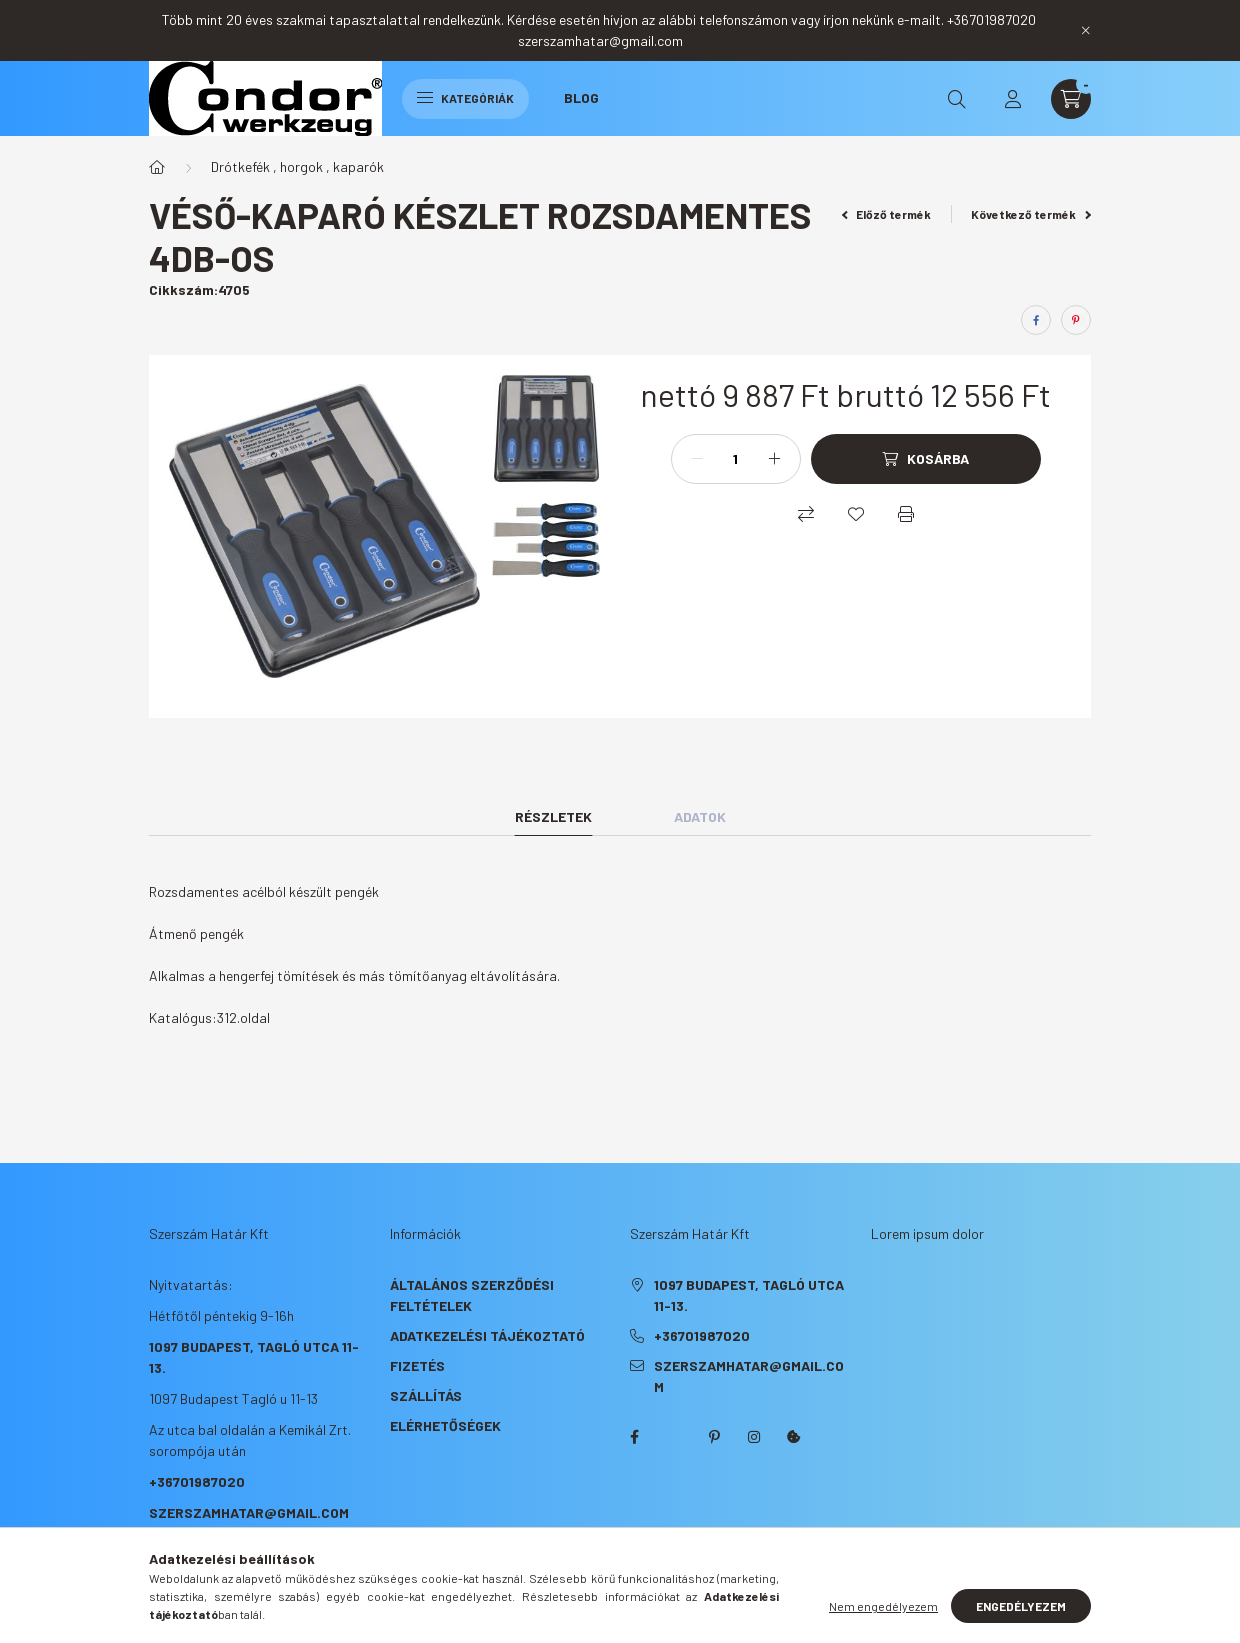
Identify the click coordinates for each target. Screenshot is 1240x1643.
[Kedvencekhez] (856, 514)
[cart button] (1071, 99)
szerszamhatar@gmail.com (249, 1512)
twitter (674, 1437)
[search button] (957, 99)
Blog (581, 97)
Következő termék (1031, 214)
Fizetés (417, 1365)
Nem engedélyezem (883, 1606)
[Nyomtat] (906, 514)
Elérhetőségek (445, 1425)
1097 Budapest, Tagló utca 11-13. (749, 1295)
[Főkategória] (157, 167)
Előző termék (887, 214)
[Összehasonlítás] (806, 514)
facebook (634, 1437)
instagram (754, 1437)
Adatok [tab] (700, 816)
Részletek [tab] (553, 816)
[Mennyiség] (736, 459)
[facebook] (1036, 320)
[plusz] (775, 459)
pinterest (714, 1437)
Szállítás (426, 1395)
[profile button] (1013, 99)
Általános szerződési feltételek (472, 1295)
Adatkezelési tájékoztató (487, 1335)
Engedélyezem (1021, 1606)
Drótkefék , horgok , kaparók (297, 166)
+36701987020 (197, 1481)
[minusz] (697, 459)
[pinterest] (1076, 320)
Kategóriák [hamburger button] (465, 98)
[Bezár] (1086, 30)
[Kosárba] (926, 459)
